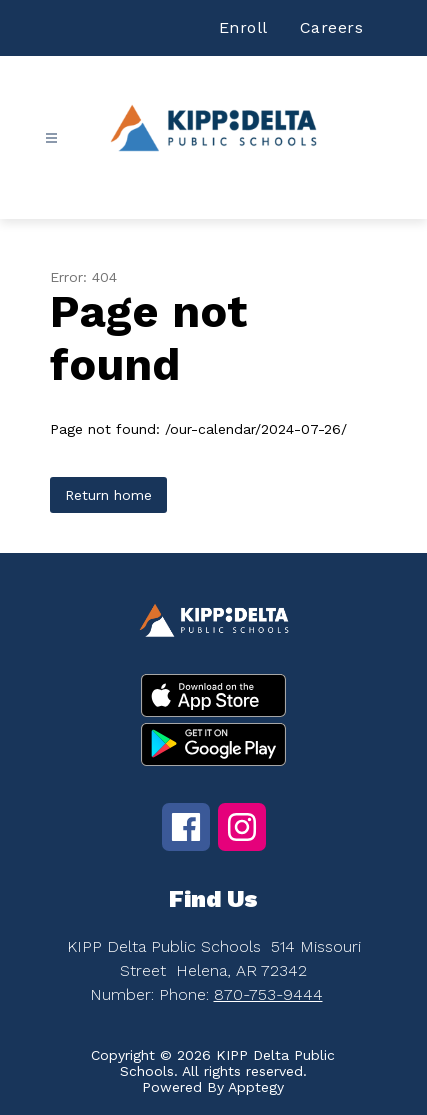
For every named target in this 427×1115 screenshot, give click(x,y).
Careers (332, 27)
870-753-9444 (268, 994)
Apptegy (256, 1087)
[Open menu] (51, 138)
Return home (108, 495)
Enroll (243, 27)
